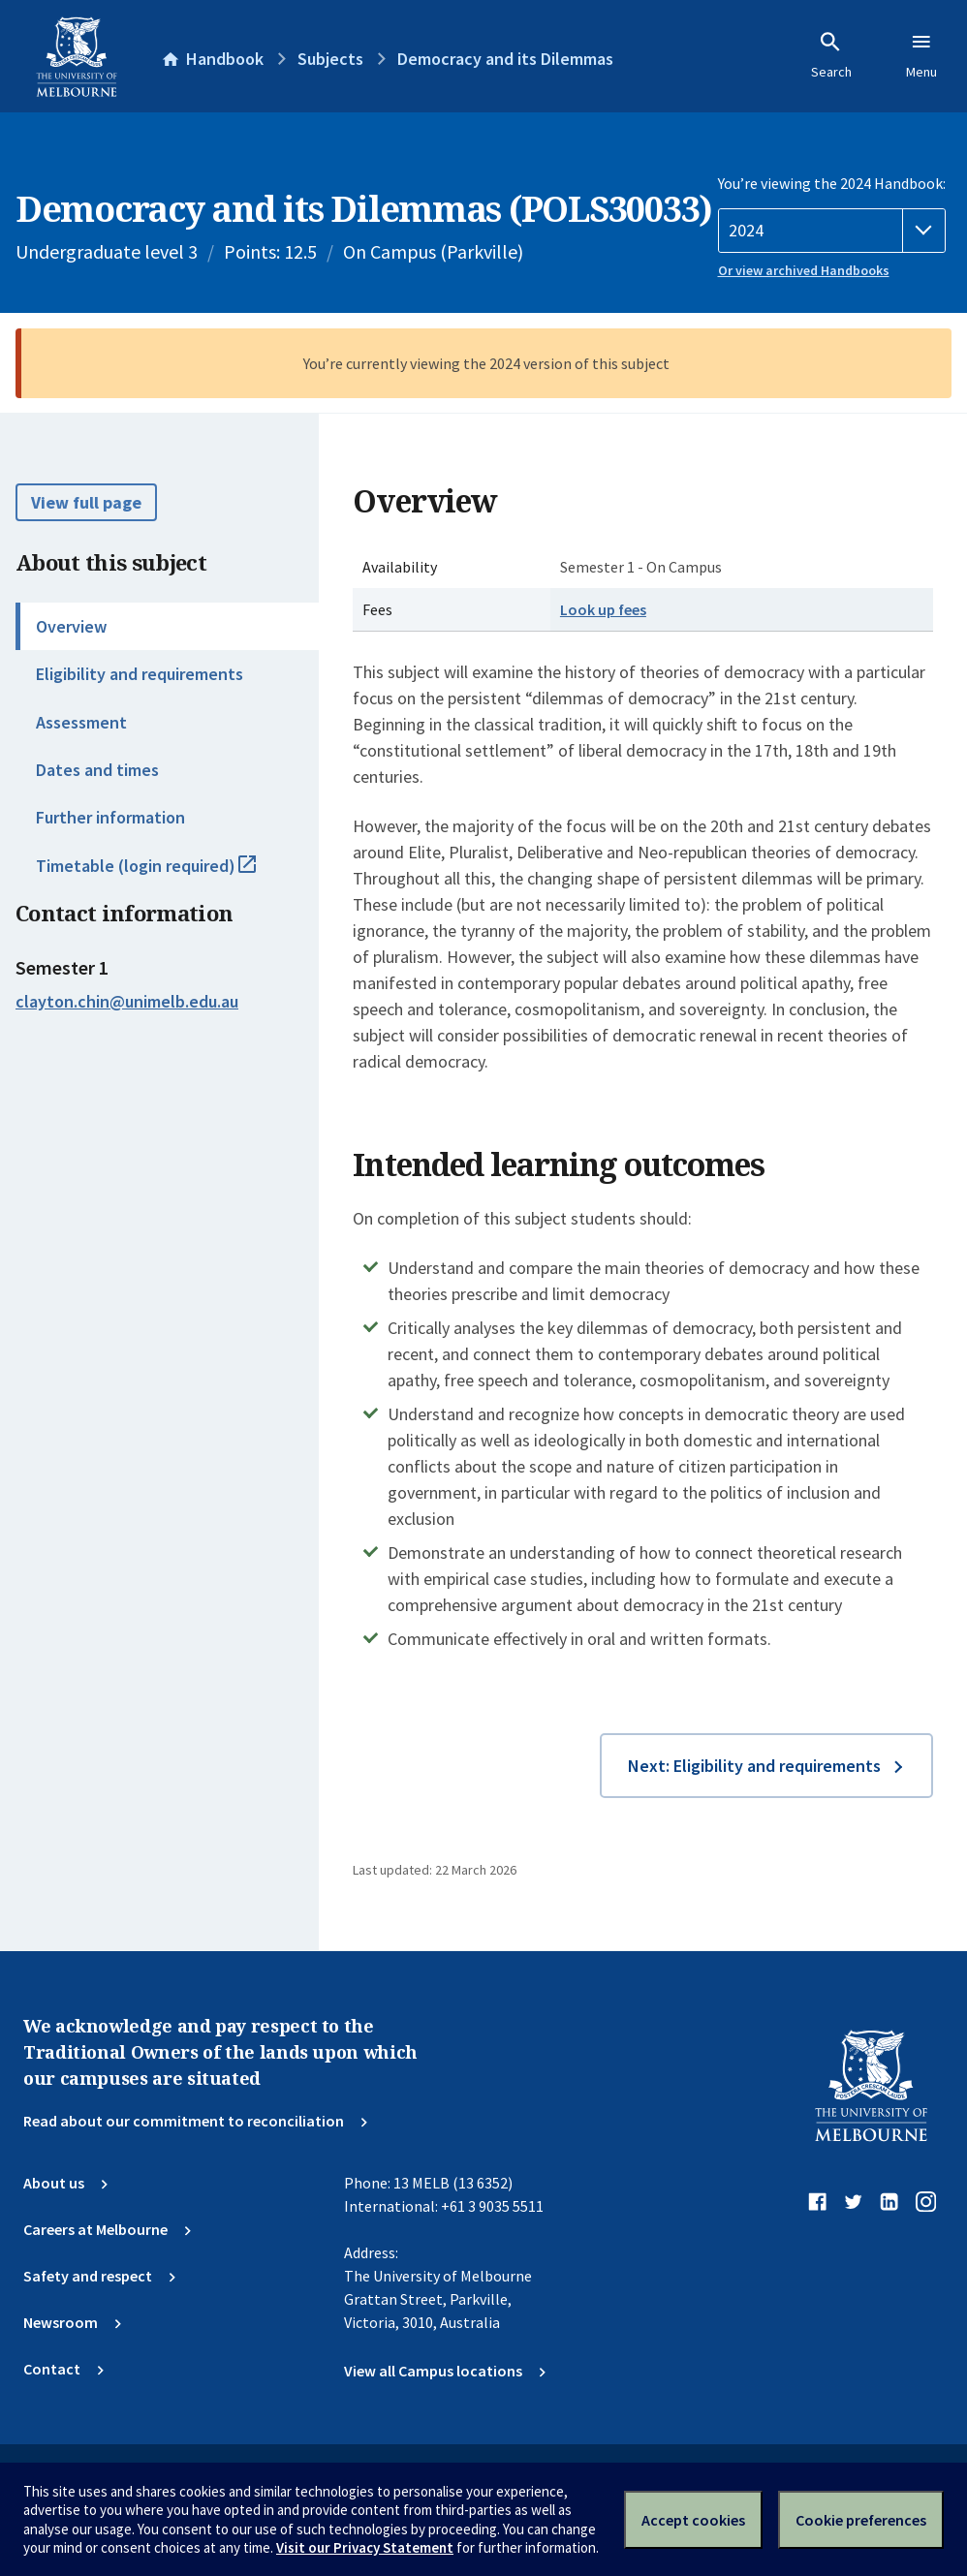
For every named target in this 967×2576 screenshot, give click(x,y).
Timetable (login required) (167, 874)
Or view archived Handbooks (803, 270)
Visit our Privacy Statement (364, 2547)
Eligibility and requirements (139, 674)
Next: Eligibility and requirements (754, 1765)
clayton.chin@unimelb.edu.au (127, 1001)
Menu (921, 55)
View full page (86, 502)
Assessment (81, 722)
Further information (110, 817)
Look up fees (603, 609)
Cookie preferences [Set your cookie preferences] (860, 2519)
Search (831, 55)
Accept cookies (693, 2519)
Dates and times (97, 770)
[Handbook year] (832, 230)
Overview (71, 626)
